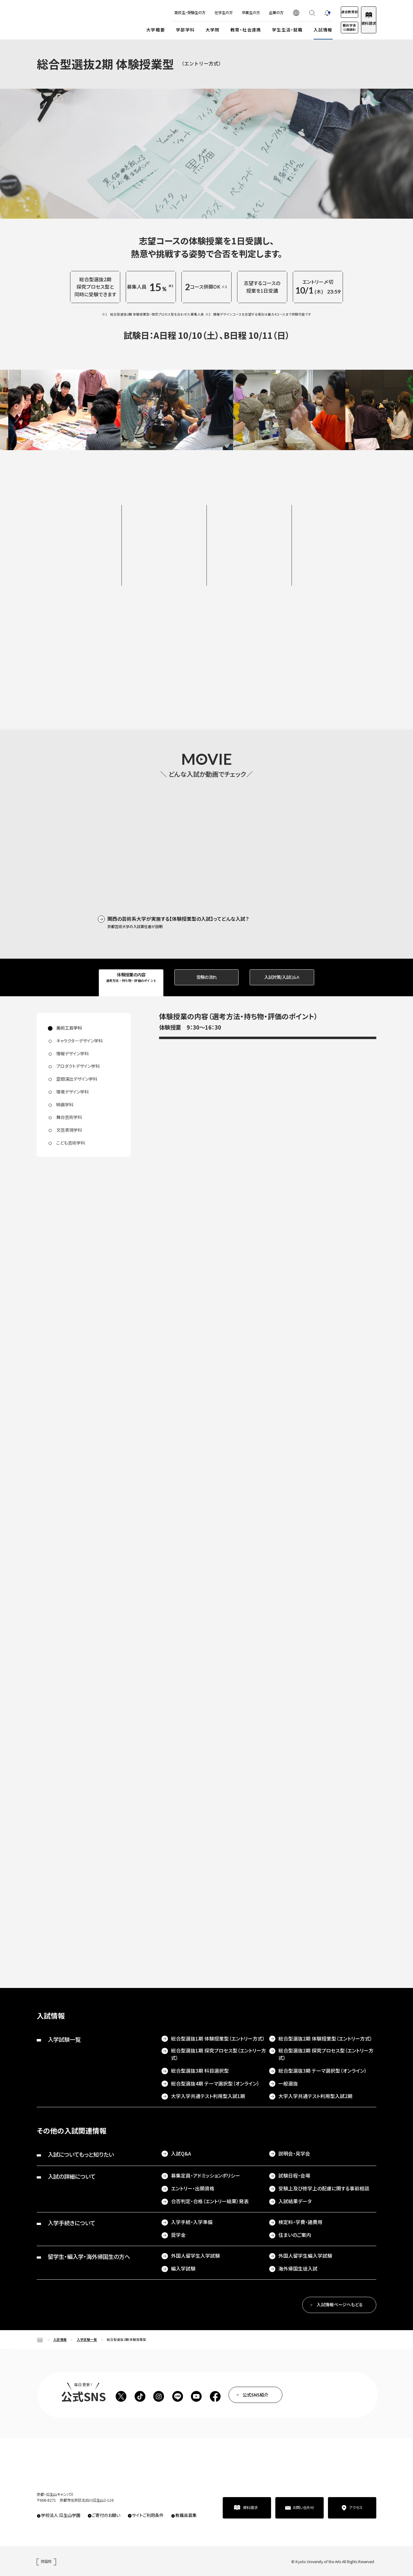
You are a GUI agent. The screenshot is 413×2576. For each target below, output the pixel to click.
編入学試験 (183, 2268)
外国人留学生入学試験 (195, 2255)
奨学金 (178, 2234)
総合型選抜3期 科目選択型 (200, 2070)
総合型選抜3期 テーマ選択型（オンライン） (322, 2070)
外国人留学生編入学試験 (305, 2255)
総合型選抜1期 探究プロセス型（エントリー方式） (218, 2054)
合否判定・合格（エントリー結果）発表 (210, 2201)
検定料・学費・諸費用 (300, 2222)
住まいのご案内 (294, 2234)
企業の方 (255, 12)
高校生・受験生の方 (168, 12)
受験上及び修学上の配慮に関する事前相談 (323, 2188)
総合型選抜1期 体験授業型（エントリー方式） (218, 2038)
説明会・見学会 (294, 2153)
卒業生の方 (230, 12)
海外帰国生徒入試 (298, 2268)
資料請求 (363, 23)
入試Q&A (181, 2153)
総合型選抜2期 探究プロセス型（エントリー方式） (326, 2054)
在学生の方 (202, 12)
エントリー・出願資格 (192, 2188)
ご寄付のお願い (106, 2515)
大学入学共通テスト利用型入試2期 (315, 2096)
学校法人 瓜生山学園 (60, 2515)
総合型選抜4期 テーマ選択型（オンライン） (215, 2083)
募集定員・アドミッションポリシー (205, 2175)
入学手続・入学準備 (192, 2222)
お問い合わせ (303, 2507)
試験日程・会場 (294, 2175)
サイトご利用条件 (148, 2515)
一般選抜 (288, 2083)
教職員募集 (186, 2515)
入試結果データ (295, 2201)
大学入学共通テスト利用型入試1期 (208, 2096)
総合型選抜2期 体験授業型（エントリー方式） (325, 2038)
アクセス (356, 2507)
